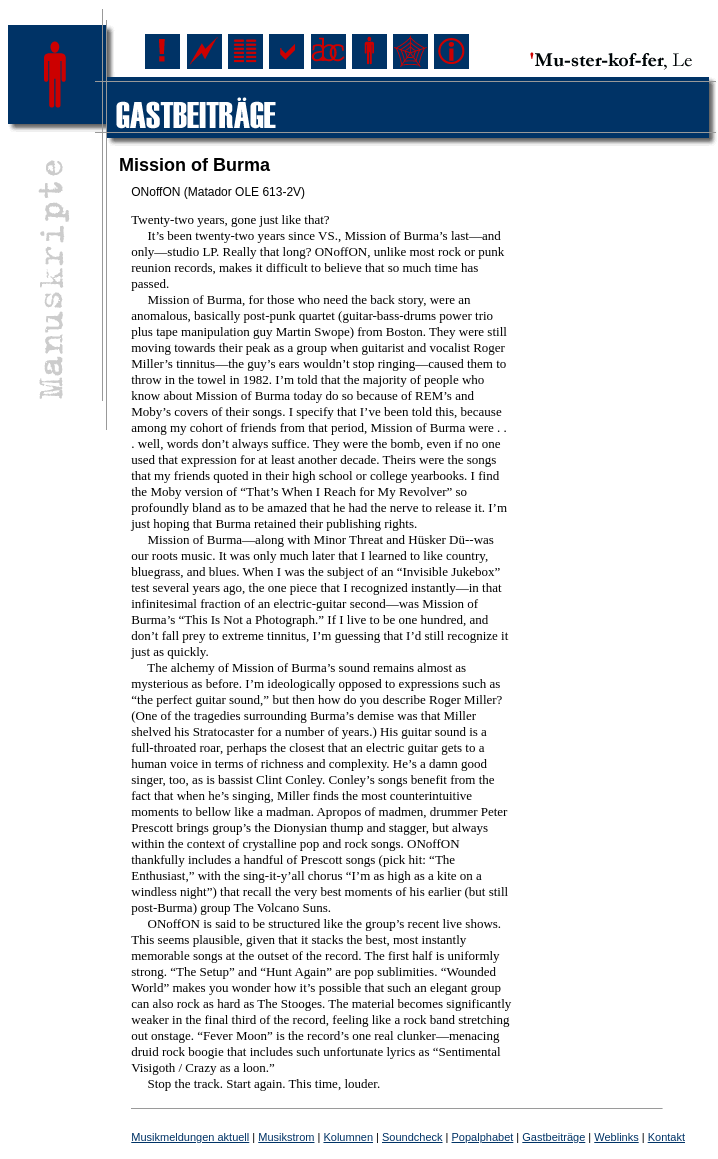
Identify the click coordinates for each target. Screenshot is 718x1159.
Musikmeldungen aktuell (190, 1137)
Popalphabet (483, 1137)
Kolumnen (348, 1137)
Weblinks (616, 1137)
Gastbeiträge (553, 1137)
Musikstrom (286, 1137)
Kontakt (666, 1137)
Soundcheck (412, 1137)
